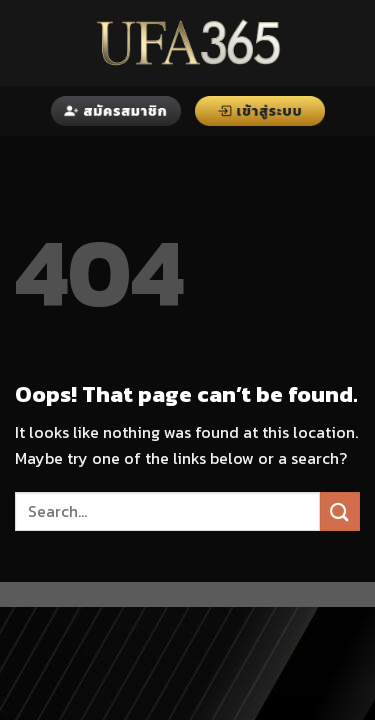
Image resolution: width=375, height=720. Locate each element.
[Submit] (340, 511)
